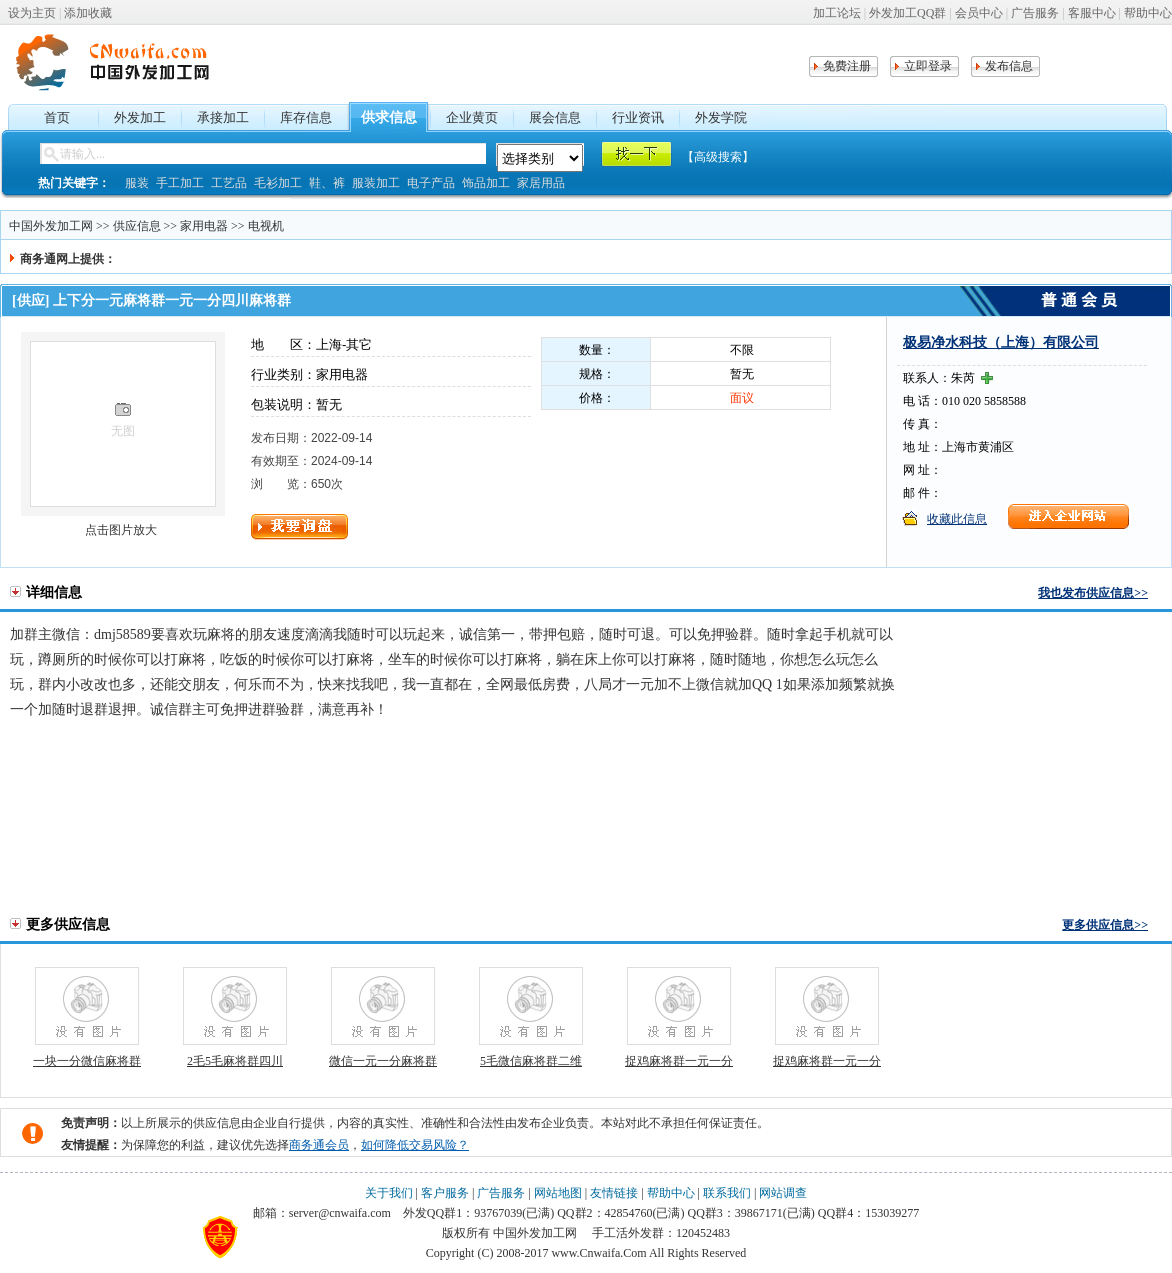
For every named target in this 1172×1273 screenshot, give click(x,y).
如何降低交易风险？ (415, 1145)
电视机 (266, 226)
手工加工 (180, 183)
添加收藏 (88, 13)
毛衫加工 (278, 183)
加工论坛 (837, 13)
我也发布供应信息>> (1093, 593)
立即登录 (928, 66)
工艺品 (229, 183)
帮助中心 (1148, 13)
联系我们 (727, 1193)
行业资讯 (638, 117)
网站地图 (558, 1193)
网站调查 (783, 1193)
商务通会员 (319, 1145)
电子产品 (431, 183)
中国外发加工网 (51, 226)
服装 (137, 183)
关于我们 (389, 1193)
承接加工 (223, 117)
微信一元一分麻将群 (383, 1061)
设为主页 (32, 13)
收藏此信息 (957, 519)
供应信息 (137, 226)
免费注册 (847, 66)
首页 (57, 117)
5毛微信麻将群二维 (531, 1061)
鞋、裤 (327, 183)
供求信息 (389, 117)
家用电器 (204, 226)
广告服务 (1035, 13)
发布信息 (1009, 66)
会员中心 (979, 13)
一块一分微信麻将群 (87, 1061)
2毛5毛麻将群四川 (235, 1061)
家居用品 (541, 183)
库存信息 (306, 117)
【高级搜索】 (718, 157)
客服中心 (1092, 13)
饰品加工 (486, 183)
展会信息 (555, 117)
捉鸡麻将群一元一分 (679, 1061)
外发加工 (140, 117)
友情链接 (614, 1193)
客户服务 (445, 1193)
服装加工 (376, 183)
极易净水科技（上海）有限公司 (1001, 342)
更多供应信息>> (1105, 925)
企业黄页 (472, 117)
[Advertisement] (1047, 765)
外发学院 (721, 117)
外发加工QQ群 (907, 13)
